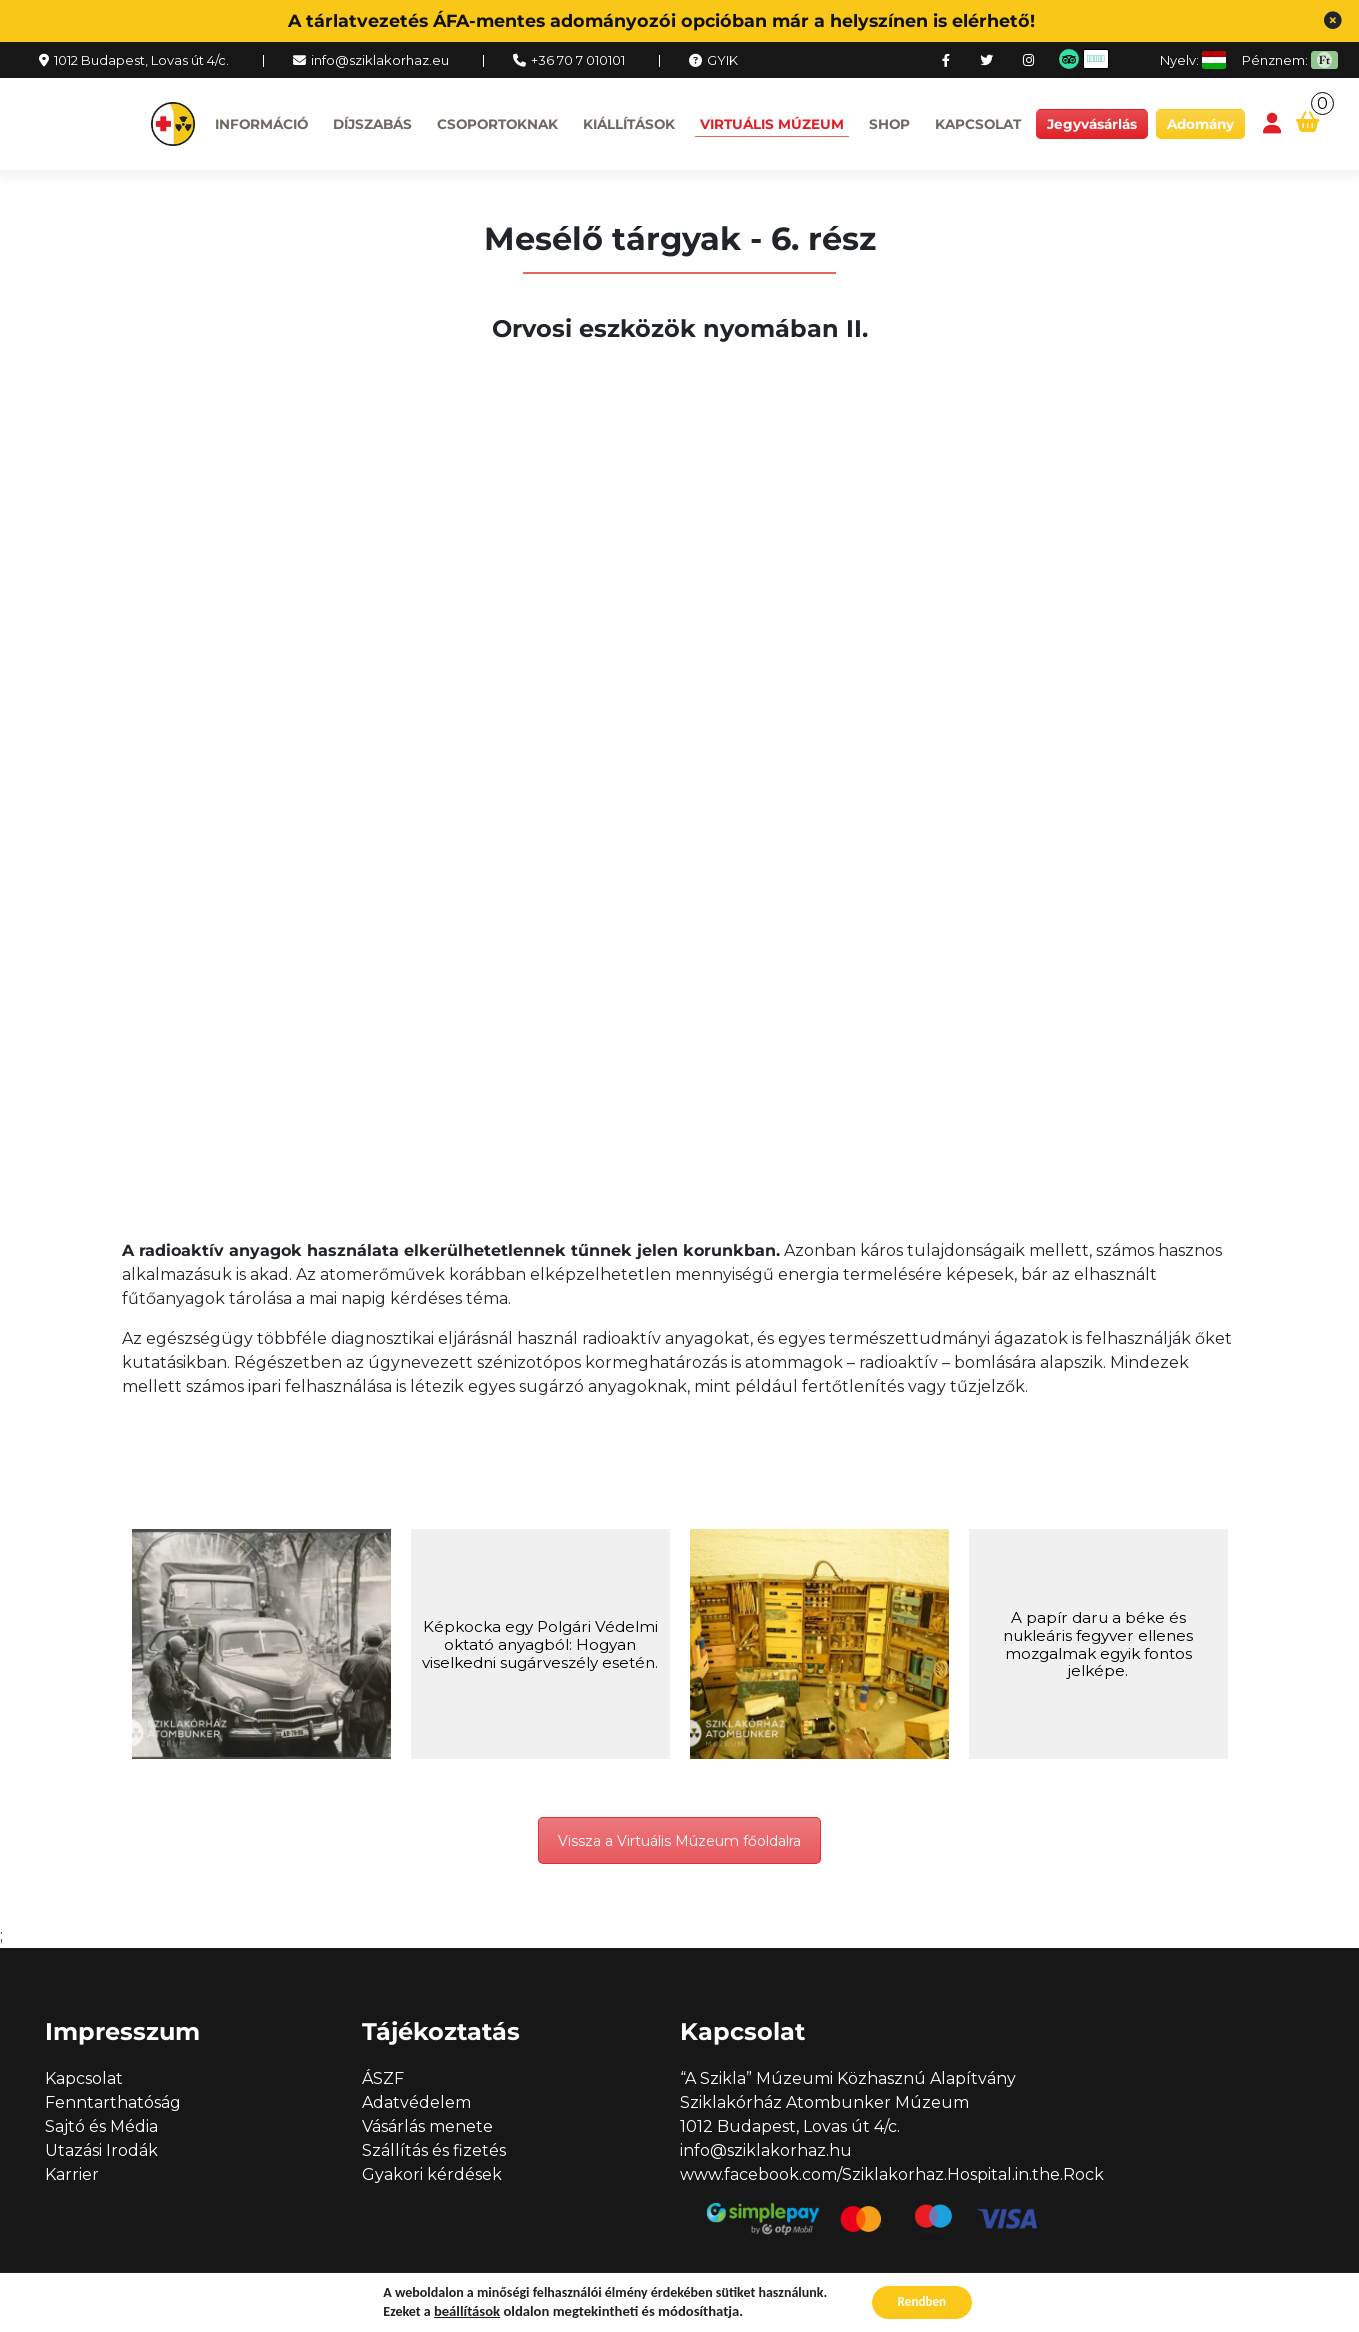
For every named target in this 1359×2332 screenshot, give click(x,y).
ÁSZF (383, 2079)
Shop (889, 124)
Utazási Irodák (101, 2151)
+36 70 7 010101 (578, 60)
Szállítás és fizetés (434, 2151)
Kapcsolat (978, 124)
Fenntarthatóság (113, 2103)
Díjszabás (372, 124)
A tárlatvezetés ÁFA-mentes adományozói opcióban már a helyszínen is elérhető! (661, 20)
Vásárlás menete (427, 2127)
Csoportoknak (497, 124)
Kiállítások (629, 124)
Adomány (1200, 124)
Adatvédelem (416, 2103)
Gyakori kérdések (432, 2175)
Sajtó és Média (101, 2127)
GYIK (722, 60)
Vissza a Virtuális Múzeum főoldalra (679, 1841)
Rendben (922, 2300)
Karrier (72, 2175)
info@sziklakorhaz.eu (380, 60)
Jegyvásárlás (1092, 124)
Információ (261, 124)
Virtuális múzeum (772, 124)
